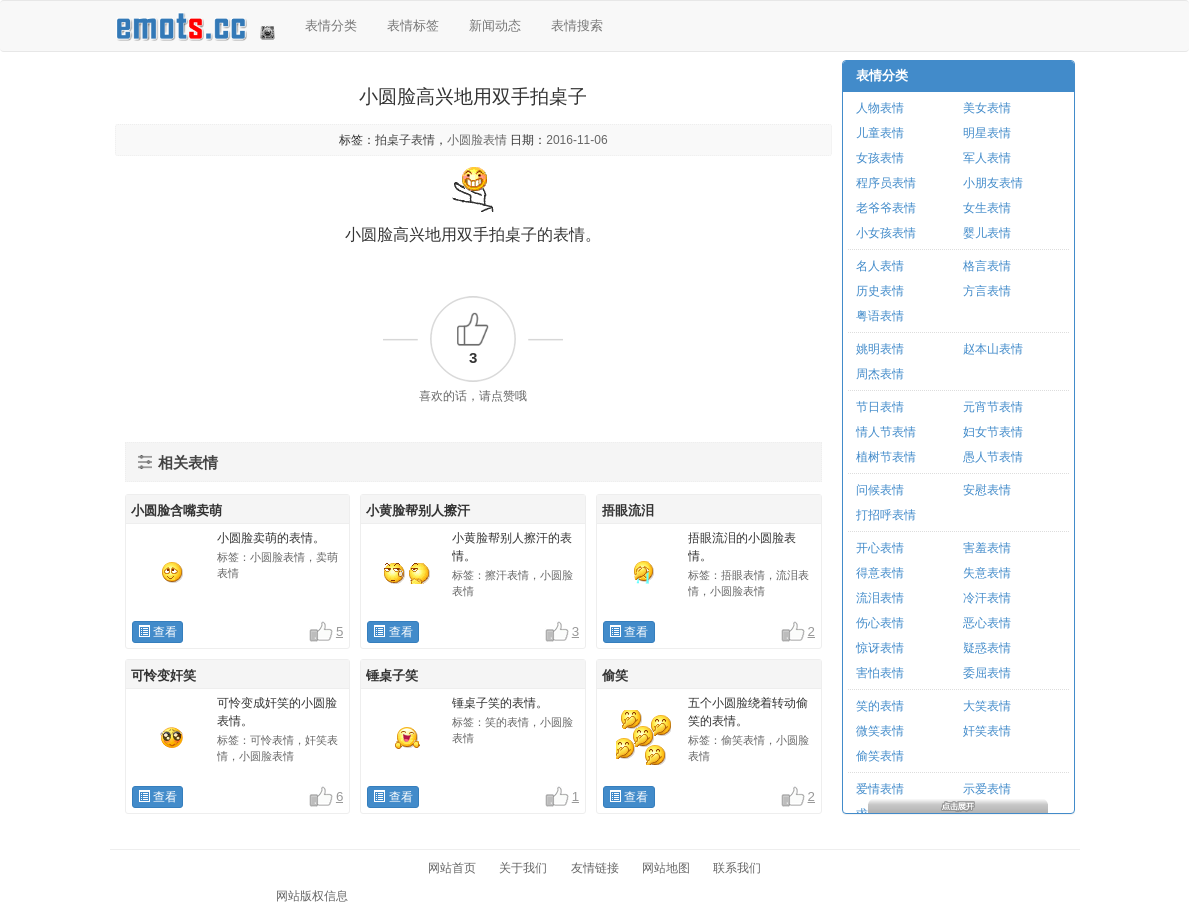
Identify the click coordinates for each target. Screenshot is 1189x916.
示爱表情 (987, 789)
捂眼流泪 (628, 510)
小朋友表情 (993, 183)
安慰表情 (987, 490)
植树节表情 (886, 457)
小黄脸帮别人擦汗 (418, 510)
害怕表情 (880, 673)
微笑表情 (880, 731)
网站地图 (666, 868)
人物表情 (880, 108)
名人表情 (880, 266)
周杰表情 (880, 374)
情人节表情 (886, 432)
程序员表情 (886, 183)
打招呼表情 (886, 515)
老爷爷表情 (886, 208)
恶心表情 (987, 623)
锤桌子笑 (392, 675)
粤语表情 (880, 316)
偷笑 (615, 675)
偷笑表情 (880, 756)
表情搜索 (577, 25)
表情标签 (413, 25)
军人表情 (987, 158)
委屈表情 (987, 673)
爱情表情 (880, 789)
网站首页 (452, 868)
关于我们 (523, 868)
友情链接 (595, 868)
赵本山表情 (993, 349)
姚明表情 (880, 349)
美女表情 (987, 108)
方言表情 (987, 291)
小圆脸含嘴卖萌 (176, 510)
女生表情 (987, 208)
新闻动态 (495, 25)
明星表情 (987, 133)
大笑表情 (987, 706)
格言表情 (987, 266)
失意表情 (987, 573)
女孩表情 (880, 158)
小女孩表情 (886, 233)
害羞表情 (987, 548)
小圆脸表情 (477, 140)
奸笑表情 (987, 731)
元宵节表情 (993, 407)
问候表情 (880, 490)
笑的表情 (880, 706)
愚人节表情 (993, 457)
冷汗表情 (987, 598)
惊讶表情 (880, 648)
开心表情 (880, 548)
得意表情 (880, 573)
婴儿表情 (987, 233)
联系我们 (737, 868)
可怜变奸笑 (163, 675)
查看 (157, 632)
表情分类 (331, 25)
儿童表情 (880, 133)
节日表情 (880, 407)
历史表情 (880, 291)
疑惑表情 (987, 648)
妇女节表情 (993, 432)
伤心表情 (880, 623)
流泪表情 (880, 598)
